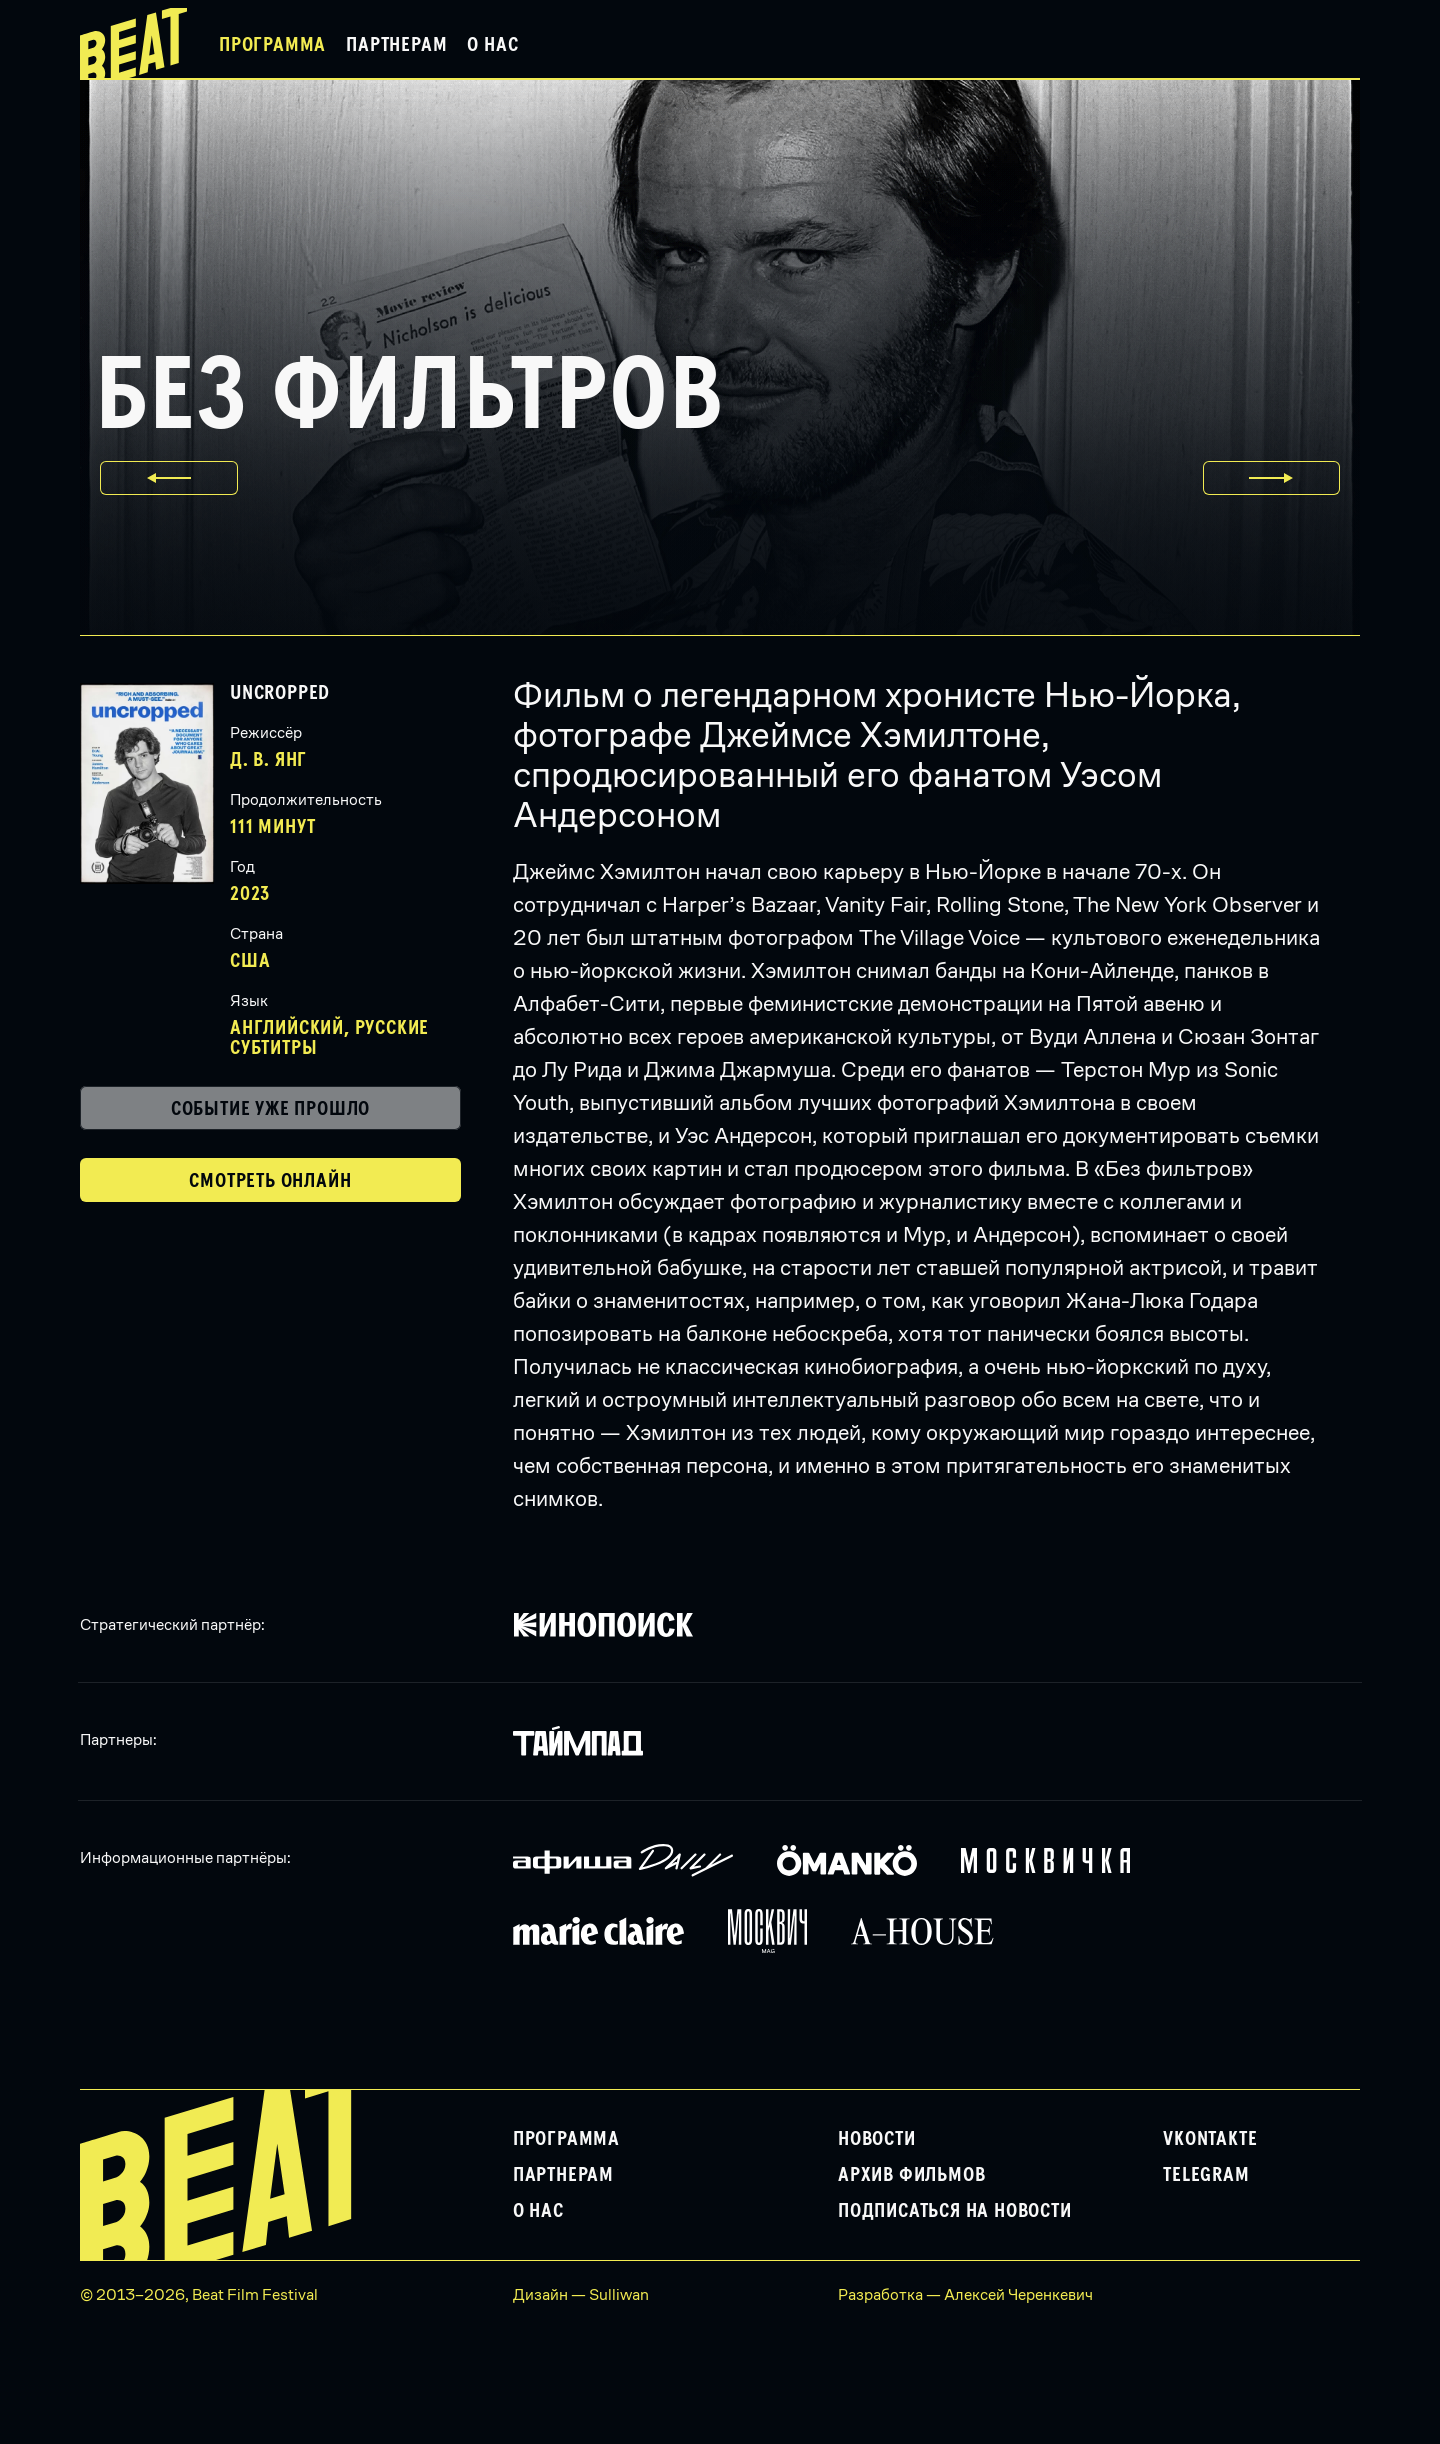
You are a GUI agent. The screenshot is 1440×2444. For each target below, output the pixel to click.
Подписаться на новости (955, 2211)
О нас (492, 45)
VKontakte (1210, 2139)
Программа (272, 45)
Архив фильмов (911, 2175)
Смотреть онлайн (270, 1181)
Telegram (1206, 2175)
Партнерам (396, 45)
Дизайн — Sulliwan (581, 2294)
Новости (877, 2139)
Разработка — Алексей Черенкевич (965, 2294)
